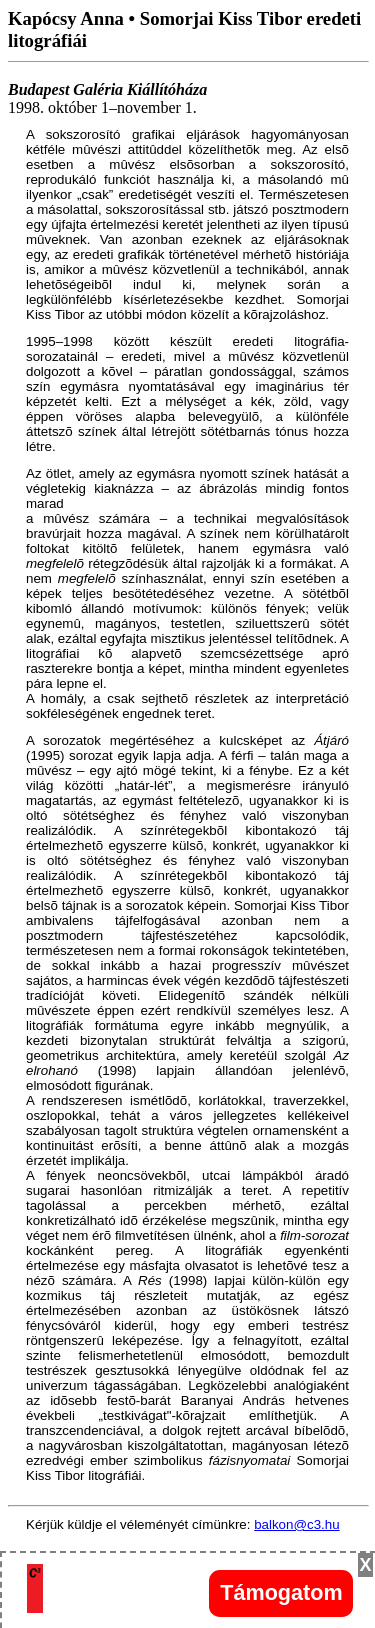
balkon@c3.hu (296, 1524)
